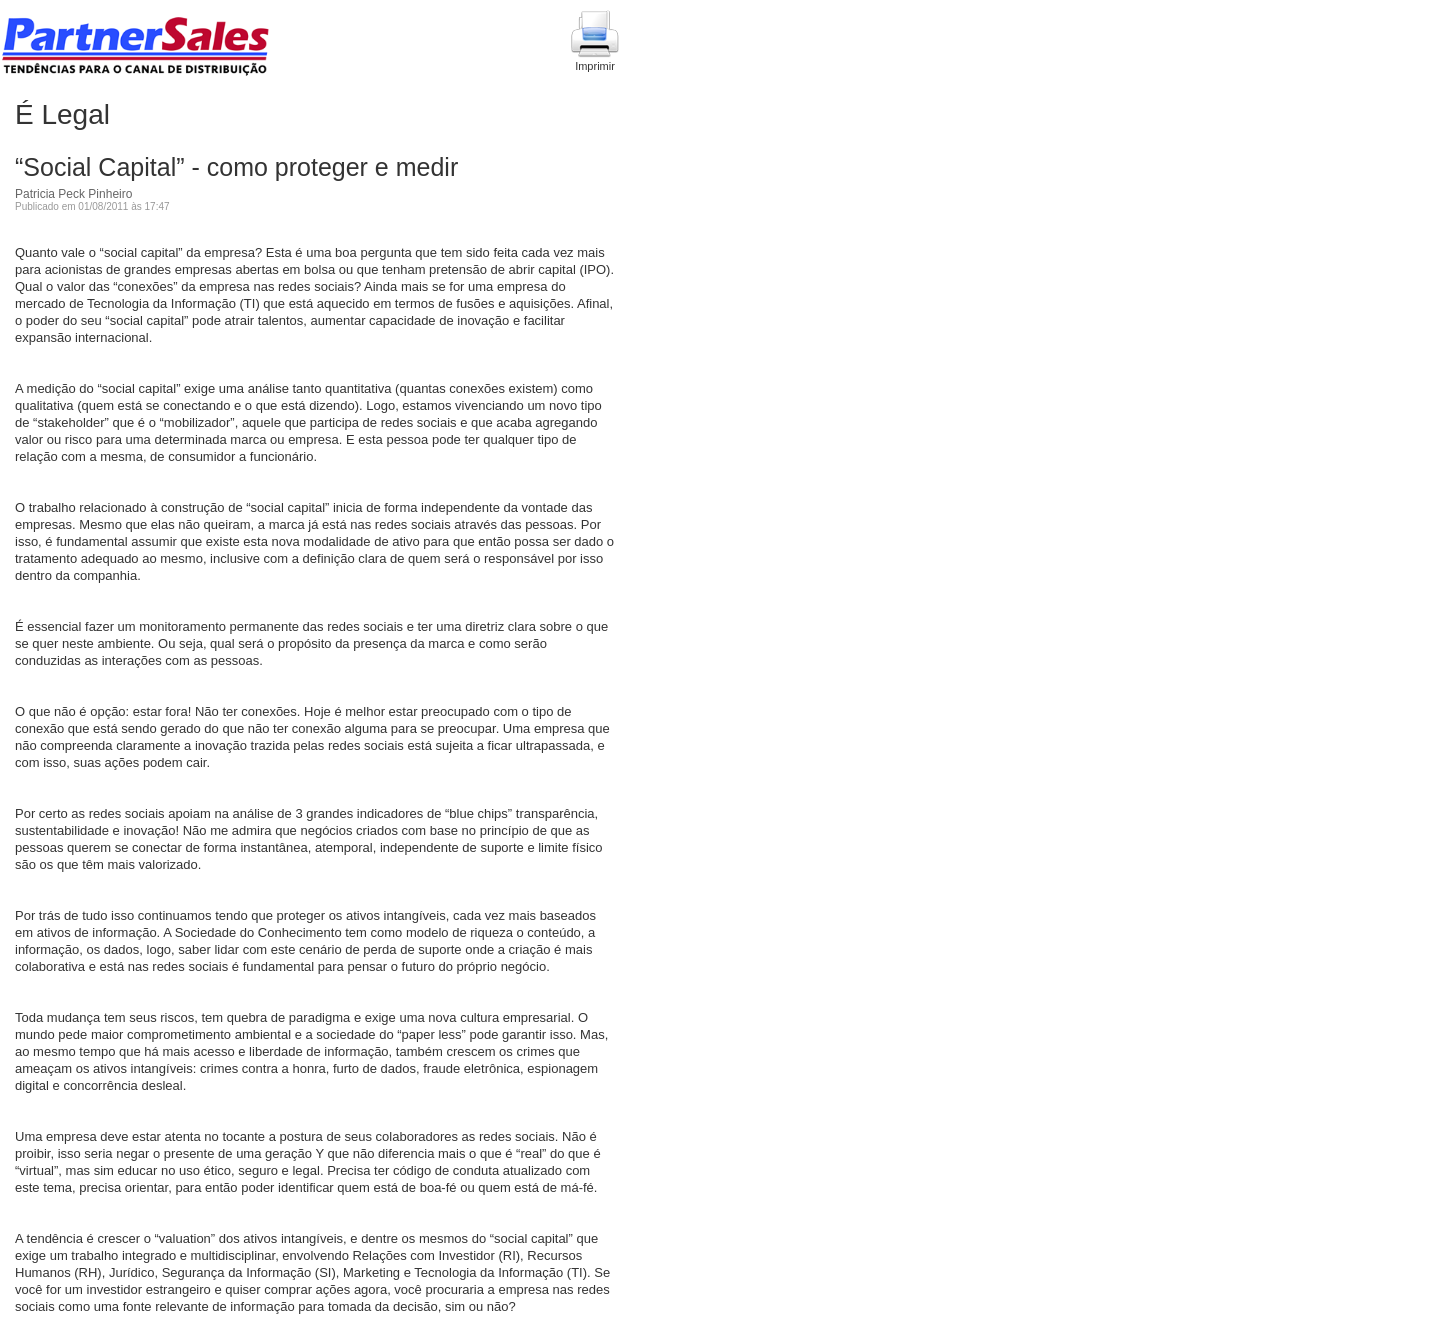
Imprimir (595, 41)
